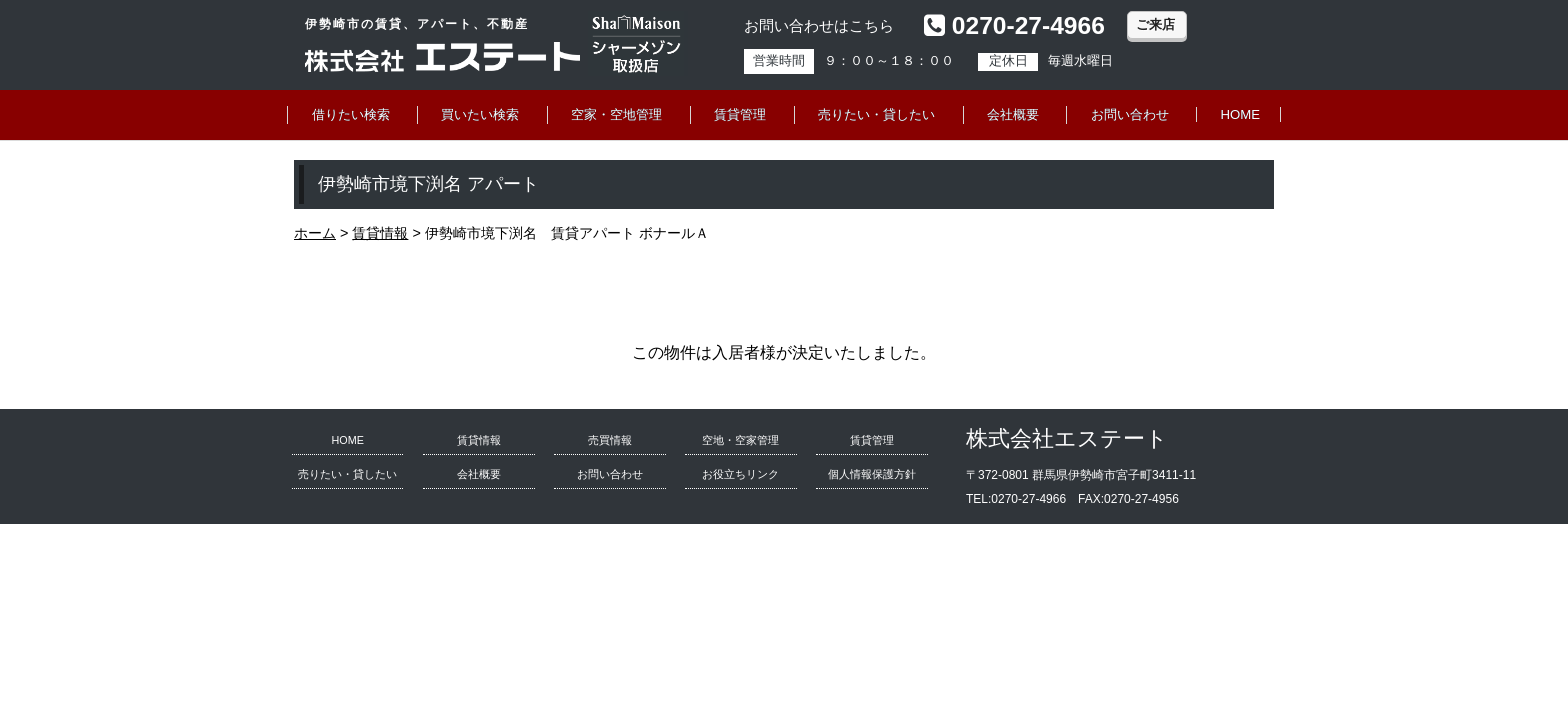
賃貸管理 (740, 114)
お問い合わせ (1130, 114)
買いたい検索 (480, 114)
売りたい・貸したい (876, 114)
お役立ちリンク (740, 474)
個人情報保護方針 (872, 474)
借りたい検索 (351, 114)
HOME (1241, 114)
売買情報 (610, 440)
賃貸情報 (479, 440)
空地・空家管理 (740, 440)
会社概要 (1013, 114)
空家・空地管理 (616, 114)
